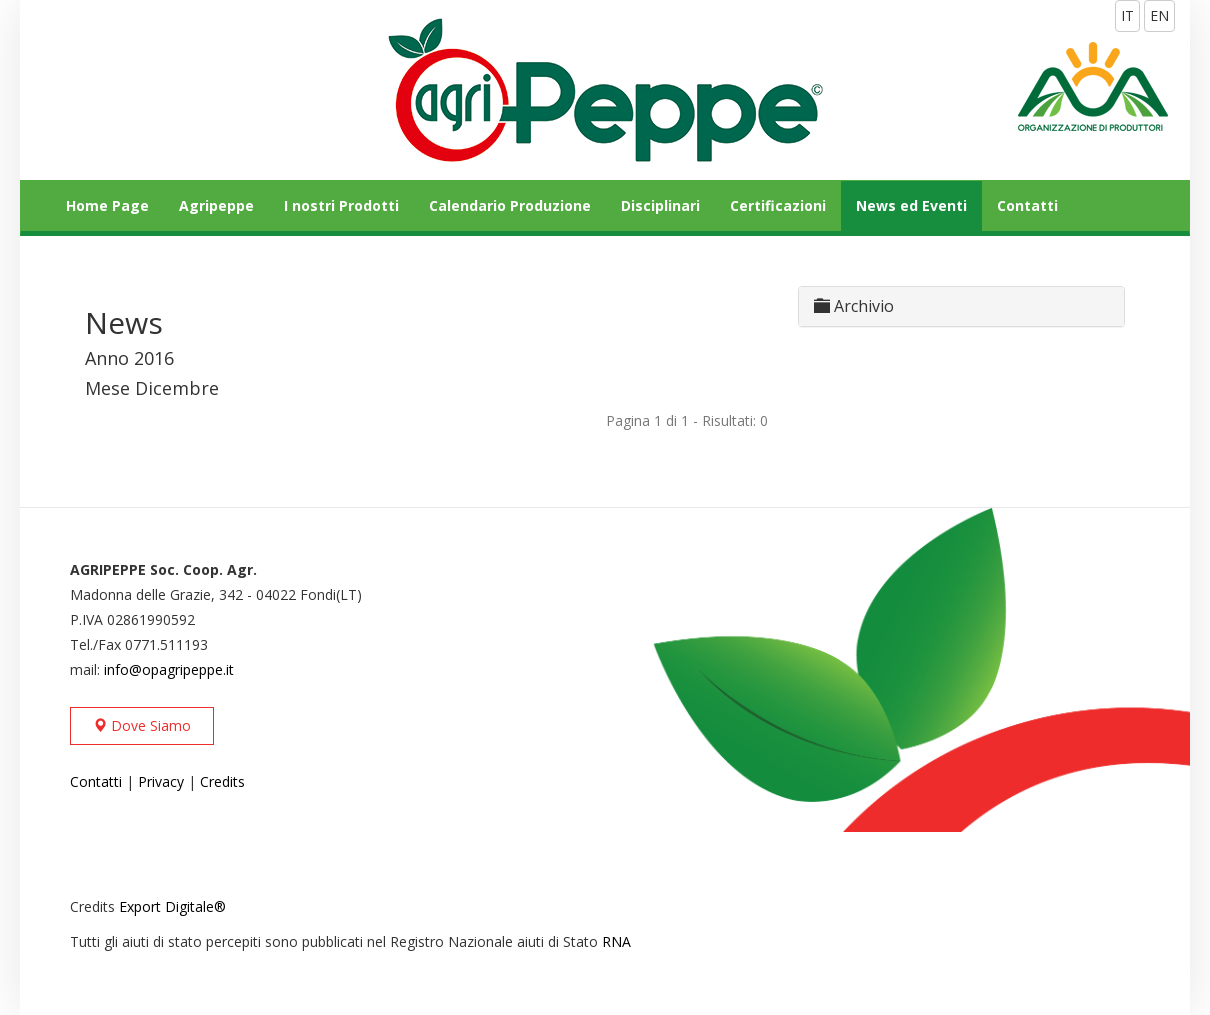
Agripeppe (216, 205)
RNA (616, 941)
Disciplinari (660, 205)
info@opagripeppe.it (169, 669)
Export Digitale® (172, 906)
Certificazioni (778, 205)
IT (1127, 15)
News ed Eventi (911, 205)
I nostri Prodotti (341, 205)
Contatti (1027, 205)
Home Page (107, 205)
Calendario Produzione (510, 205)
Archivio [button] (854, 306)
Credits (222, 781)
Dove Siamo (142, 725)
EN (1159, 15)
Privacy (161, 781)
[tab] (961, 306)
